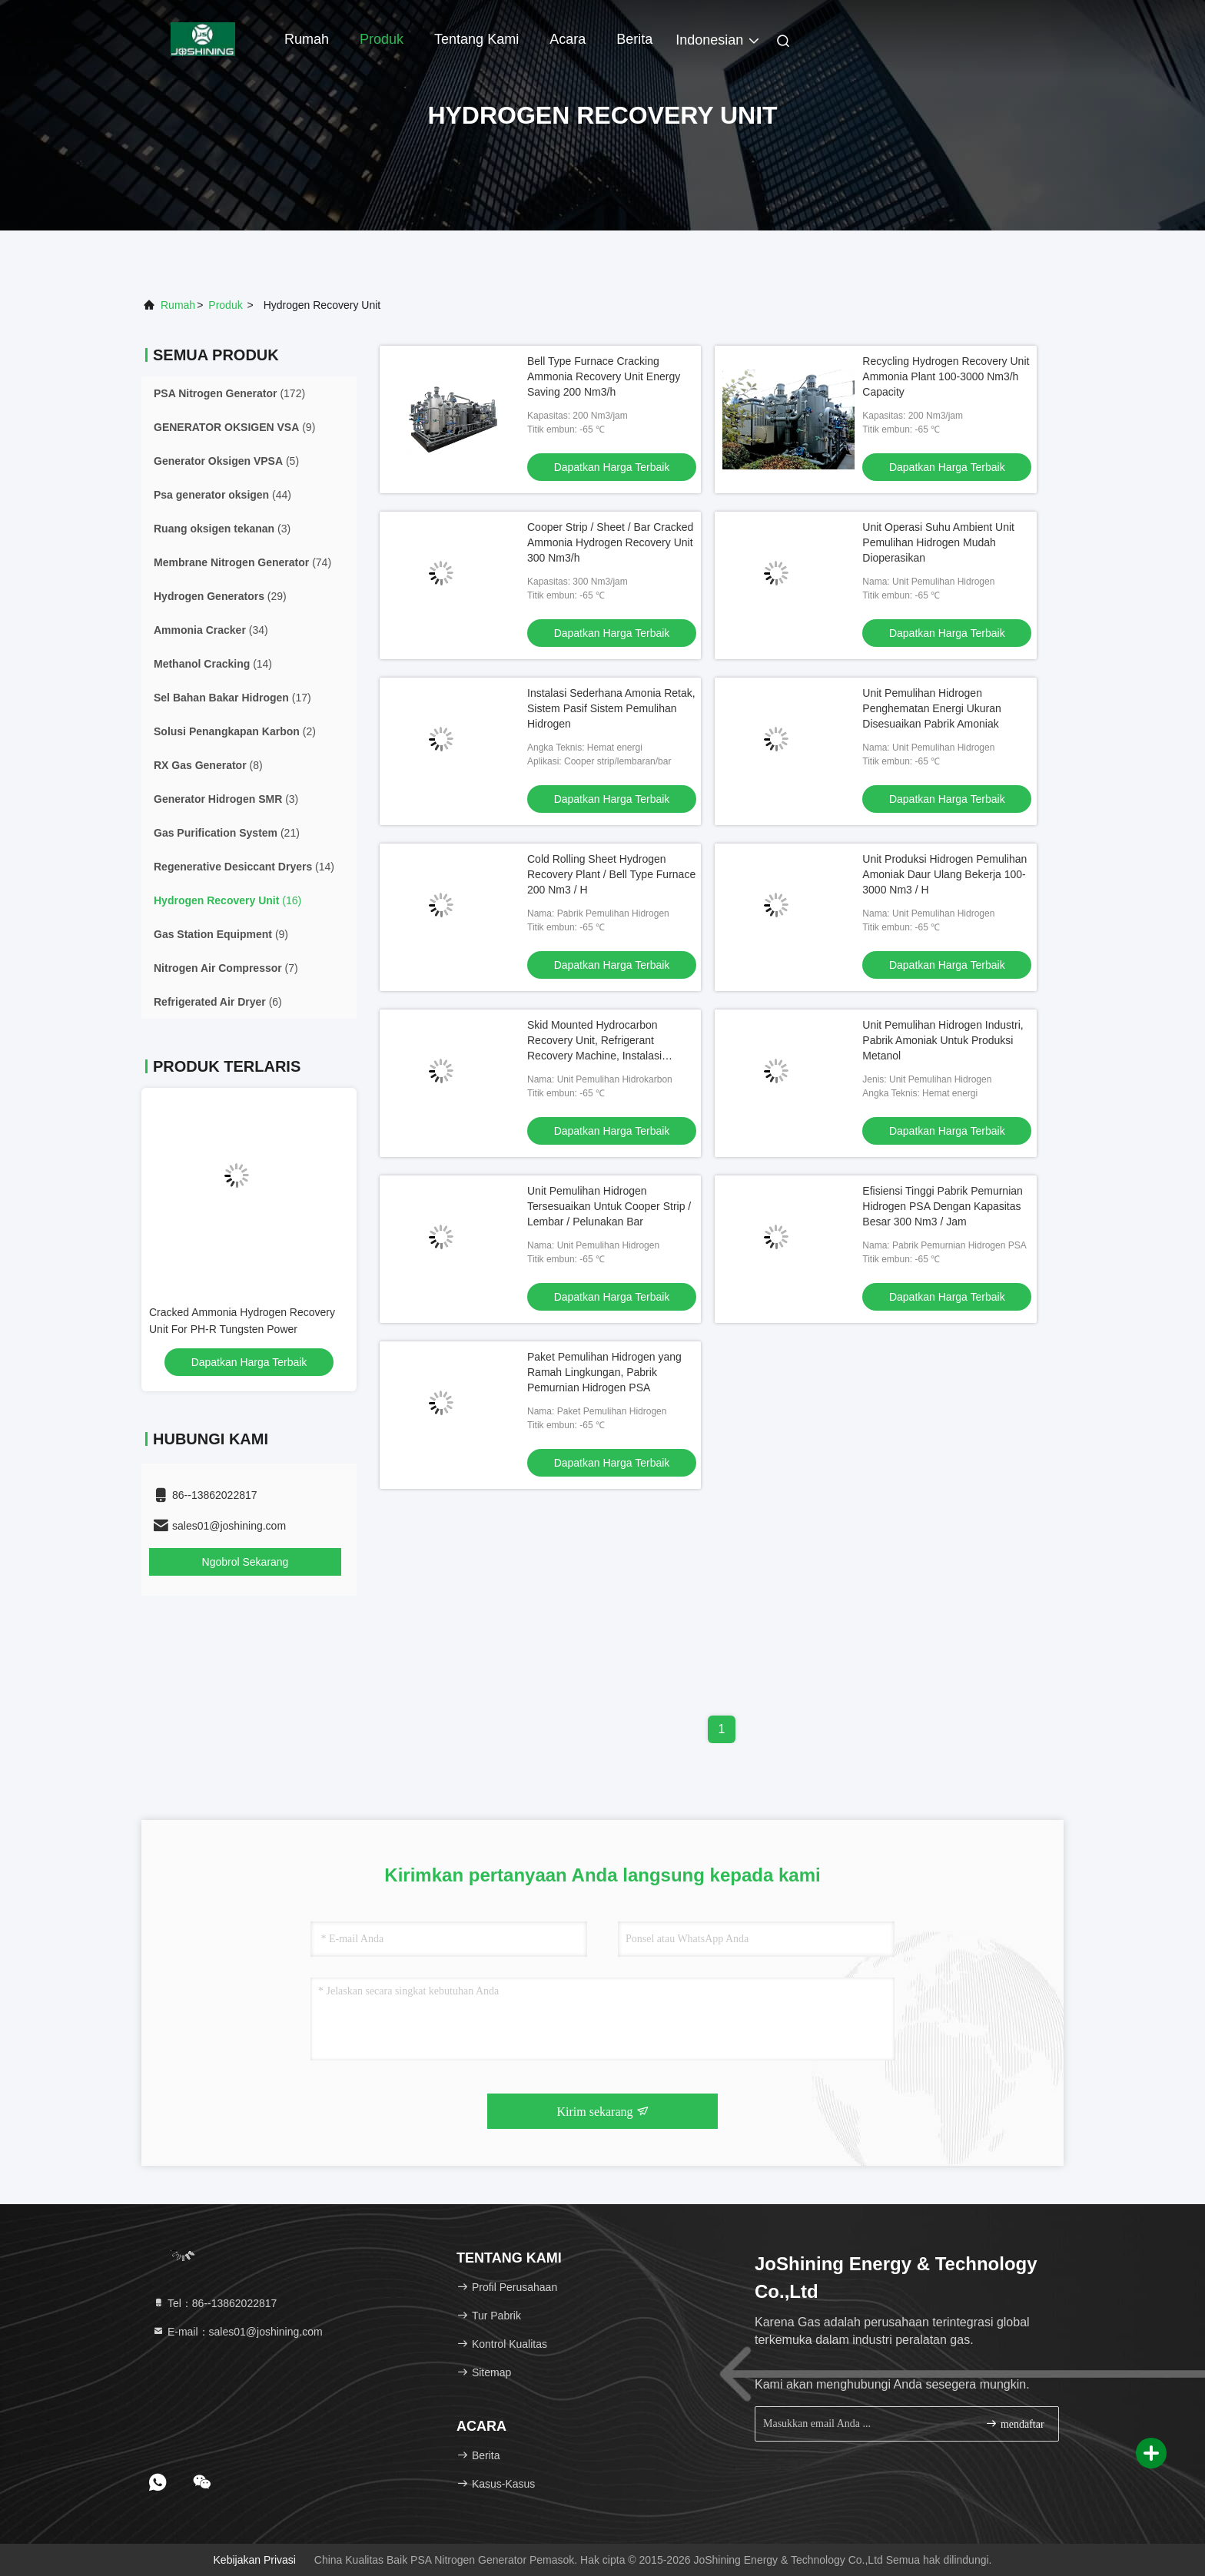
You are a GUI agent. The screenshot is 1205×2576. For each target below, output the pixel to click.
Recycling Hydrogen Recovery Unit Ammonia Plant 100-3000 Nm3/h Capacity (945, 376)
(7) (226, 968)
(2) (235, 731)
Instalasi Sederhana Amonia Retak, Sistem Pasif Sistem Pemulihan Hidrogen (611, 708)
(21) (227, 833)
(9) (234, 427)
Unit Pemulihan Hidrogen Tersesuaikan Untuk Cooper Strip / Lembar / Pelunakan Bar (609, 1206)
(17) (232, 697)
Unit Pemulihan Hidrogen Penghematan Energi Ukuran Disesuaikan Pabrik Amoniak (931, 708)
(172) (229, 393)
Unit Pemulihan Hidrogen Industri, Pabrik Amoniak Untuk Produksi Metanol (942, 1040)
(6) (218, 1002)
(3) (222, 528)
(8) (208, 765)
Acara (567, 39)
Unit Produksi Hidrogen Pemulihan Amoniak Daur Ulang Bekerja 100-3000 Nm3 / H (944, 874)
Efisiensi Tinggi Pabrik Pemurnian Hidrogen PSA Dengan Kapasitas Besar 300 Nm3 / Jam (942, 1206)
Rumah (306, 39)
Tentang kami (476, 39)
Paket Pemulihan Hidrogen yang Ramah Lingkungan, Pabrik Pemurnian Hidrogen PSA (604, 1372)
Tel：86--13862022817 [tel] (214, 2303)
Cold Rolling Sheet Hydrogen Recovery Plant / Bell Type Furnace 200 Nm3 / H (611, 874)
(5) (226, 461)
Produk (381, 39)
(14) (213, 664)
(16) (227, 900)
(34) (211, 630)
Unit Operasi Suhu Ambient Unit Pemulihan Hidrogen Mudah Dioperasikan (938, 542)
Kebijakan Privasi (255, 2560)
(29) (220, 596)
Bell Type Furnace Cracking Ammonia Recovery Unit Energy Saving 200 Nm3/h (603, 376)
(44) (222, 495)
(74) (242, 562)
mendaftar (1014, 2423)
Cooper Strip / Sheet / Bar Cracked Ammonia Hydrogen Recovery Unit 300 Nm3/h (610, 542)
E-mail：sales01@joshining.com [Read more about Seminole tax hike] (237, 2332)
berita (634, 39)
